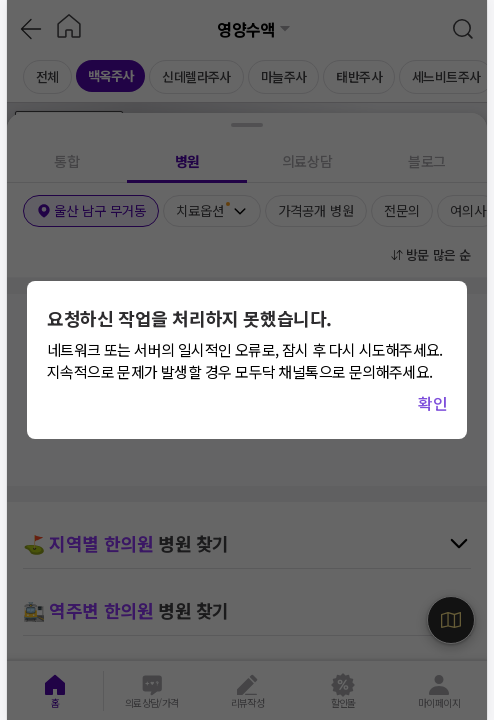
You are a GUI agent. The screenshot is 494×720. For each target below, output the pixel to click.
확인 (432, 403)
